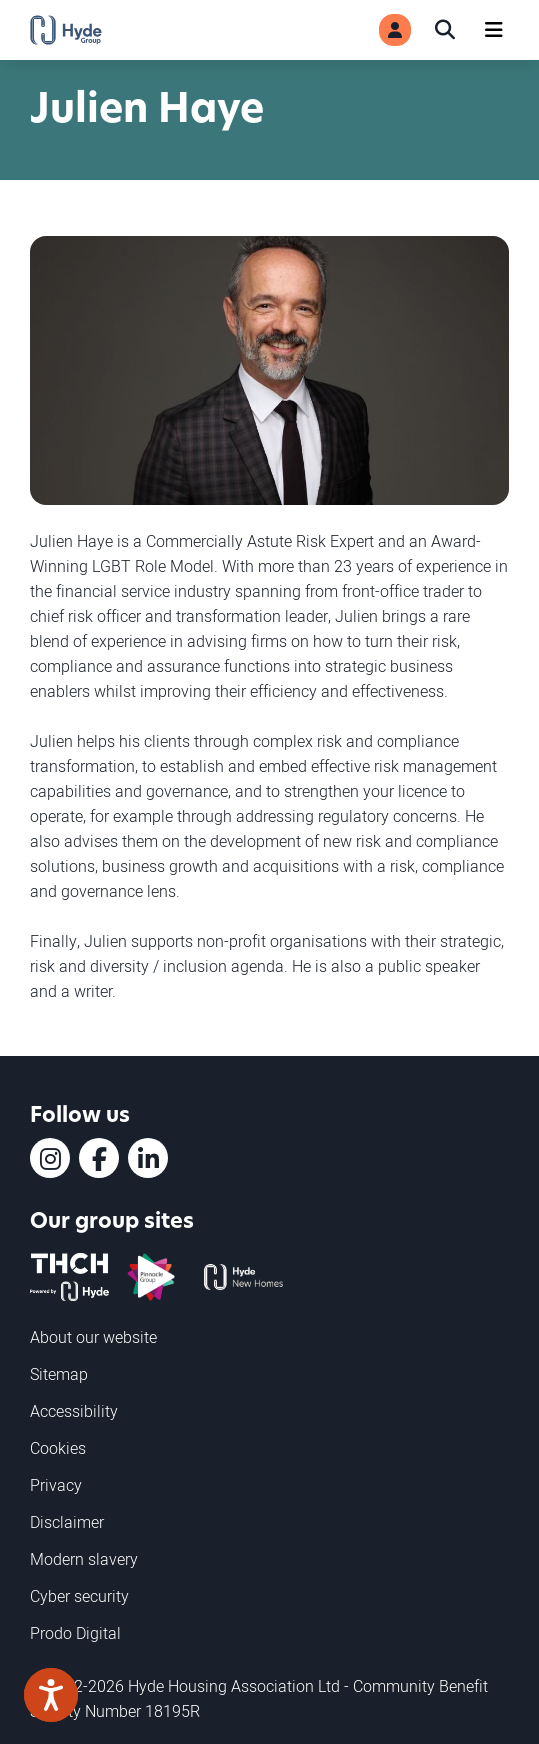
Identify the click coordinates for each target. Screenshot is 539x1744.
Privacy (56, 1485)
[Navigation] (494, 30)
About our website (93, 1337)
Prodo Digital (75, 1633)
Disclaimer (67, 1522)
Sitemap (59, 1374)
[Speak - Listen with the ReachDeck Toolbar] (51, 1695)
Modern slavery (84, 1559)
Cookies (58, 1448)
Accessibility (74, 1411)
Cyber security (79, 1596)
